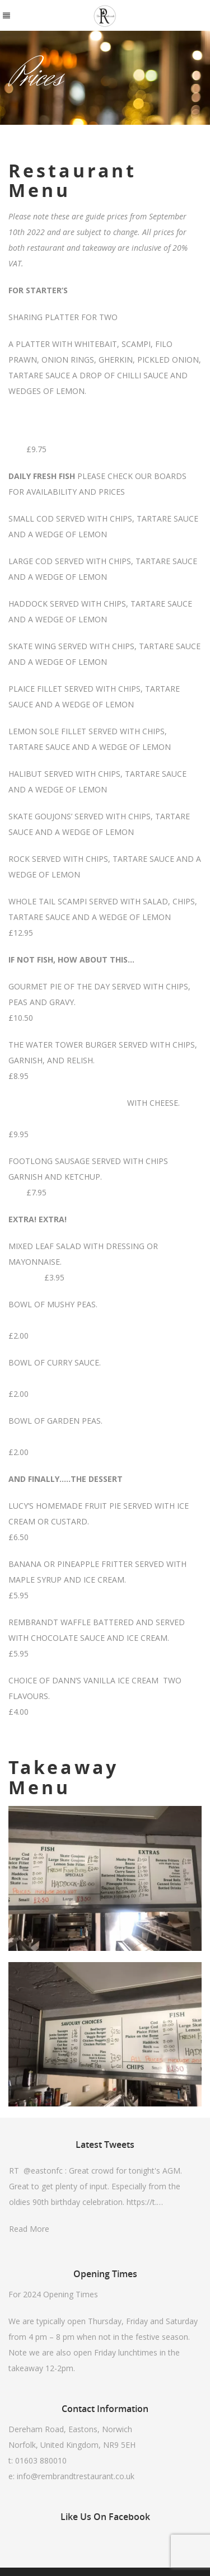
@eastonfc (43, 2170)
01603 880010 (41, 2460)
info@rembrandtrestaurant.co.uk (75, 2476)
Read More (29, 2228)
